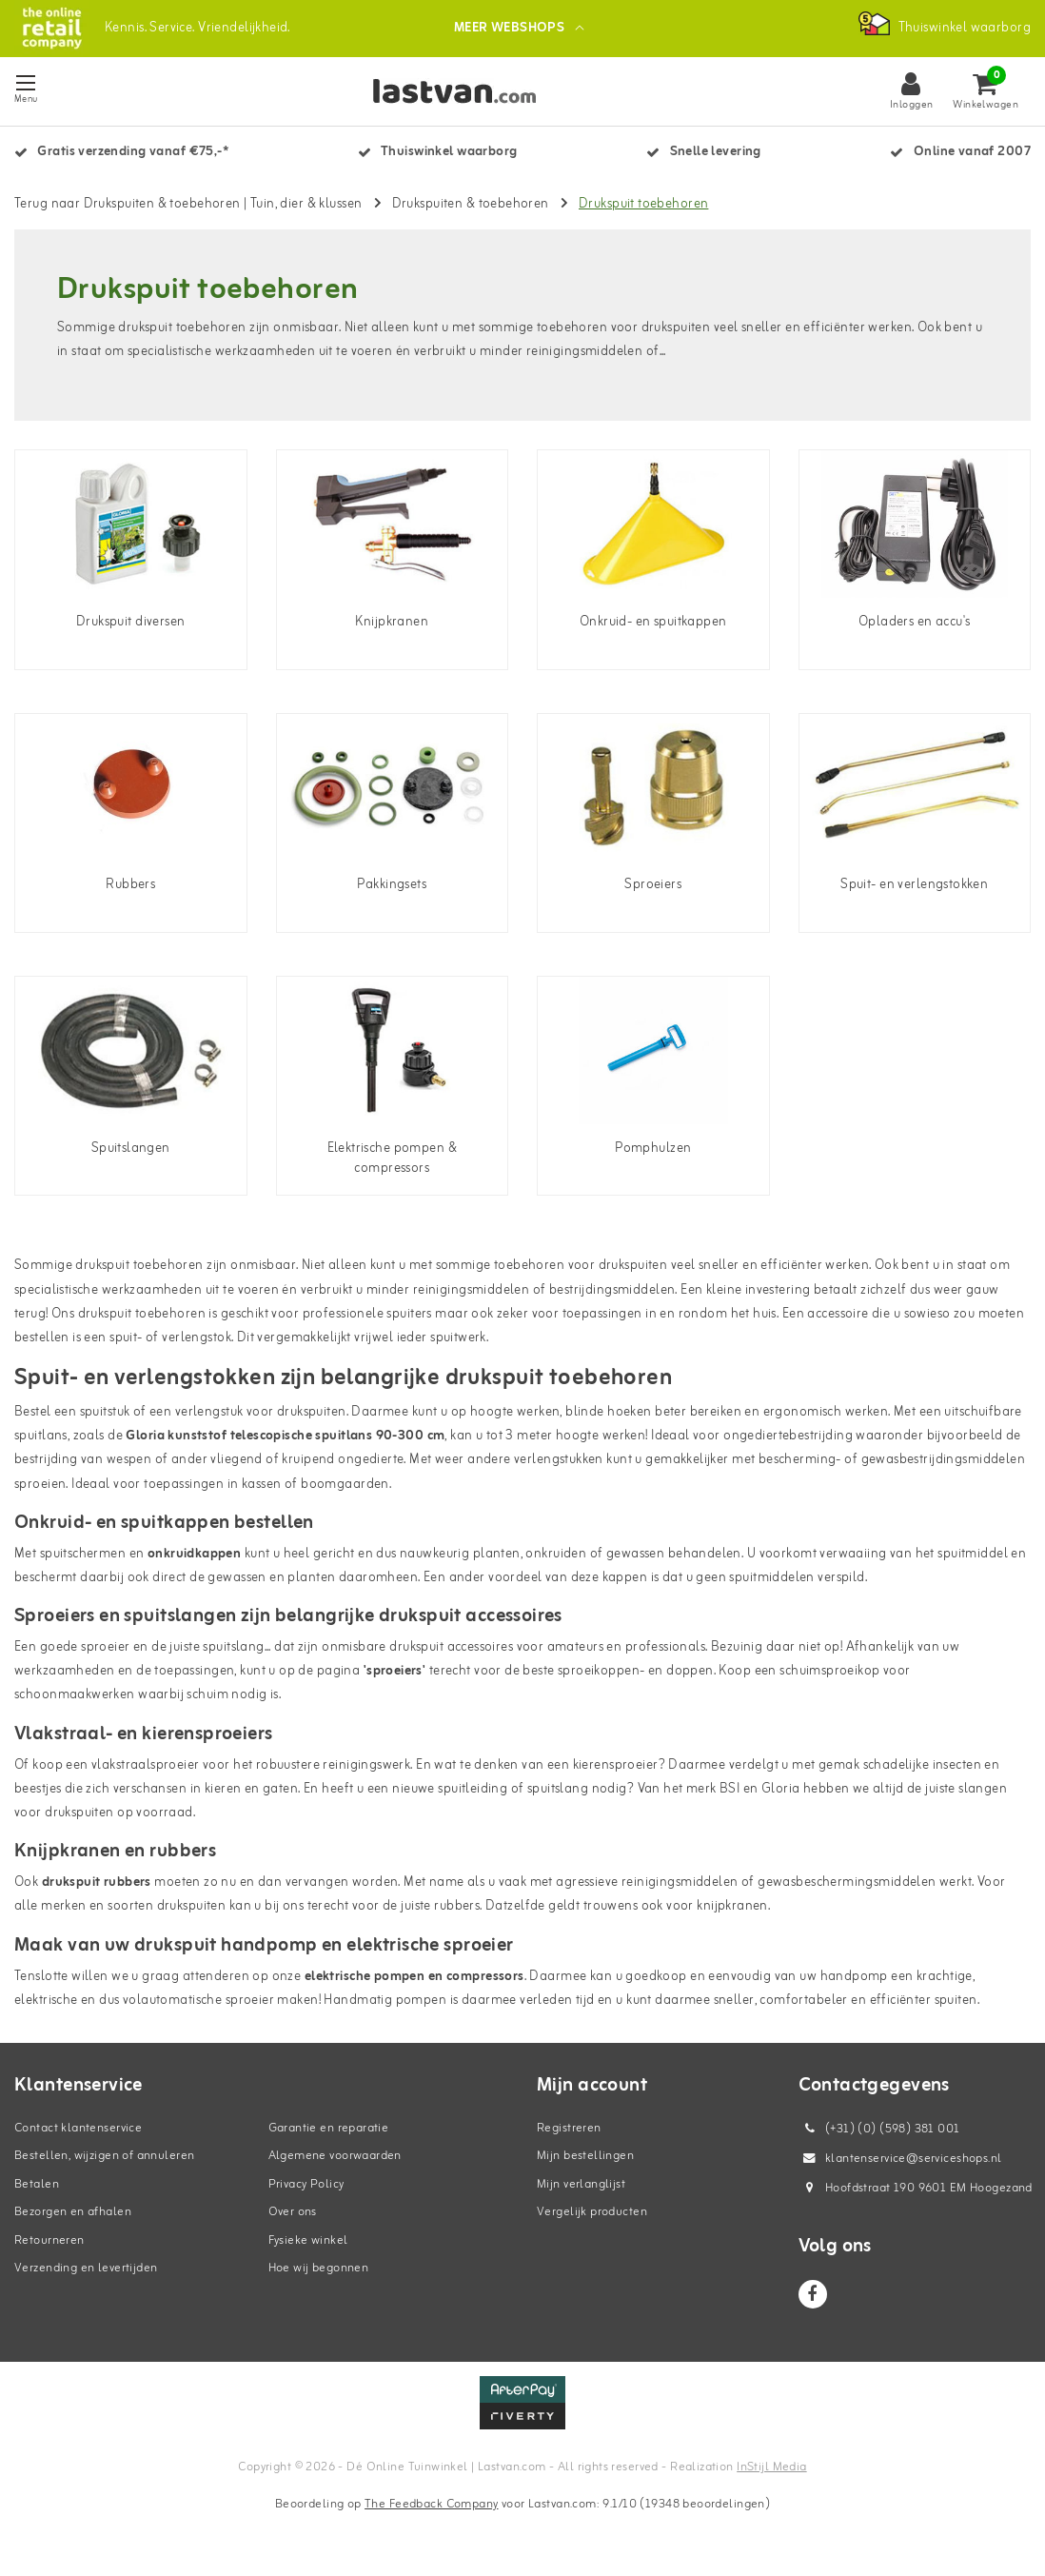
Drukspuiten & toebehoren (470, 204)
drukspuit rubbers (96, 1882)
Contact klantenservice (78, 2128)
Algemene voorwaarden (335, 2156)
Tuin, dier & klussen (306, 204)
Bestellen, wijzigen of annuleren (104, 2156)
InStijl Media (771, 2467)
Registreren (569, 2128)
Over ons (292, 2212)
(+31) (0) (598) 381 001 (879, 2129)
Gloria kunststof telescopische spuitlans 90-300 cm (285, 1436)
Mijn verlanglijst (581, 2184)
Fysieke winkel (308, 2240)
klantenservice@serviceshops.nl (900, 2159)
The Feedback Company (431, 2504)
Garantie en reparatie (328, 2128)
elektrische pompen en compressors (414, 1977)
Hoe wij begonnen (318, 2268)
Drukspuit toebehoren (643, 204)
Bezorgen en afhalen (72, 2212)
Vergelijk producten (592, 2212)
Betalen (36, 2184)
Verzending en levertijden (86, 2268)
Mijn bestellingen (585, 2156)
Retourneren (49, 2240)
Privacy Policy (306, 2184)
